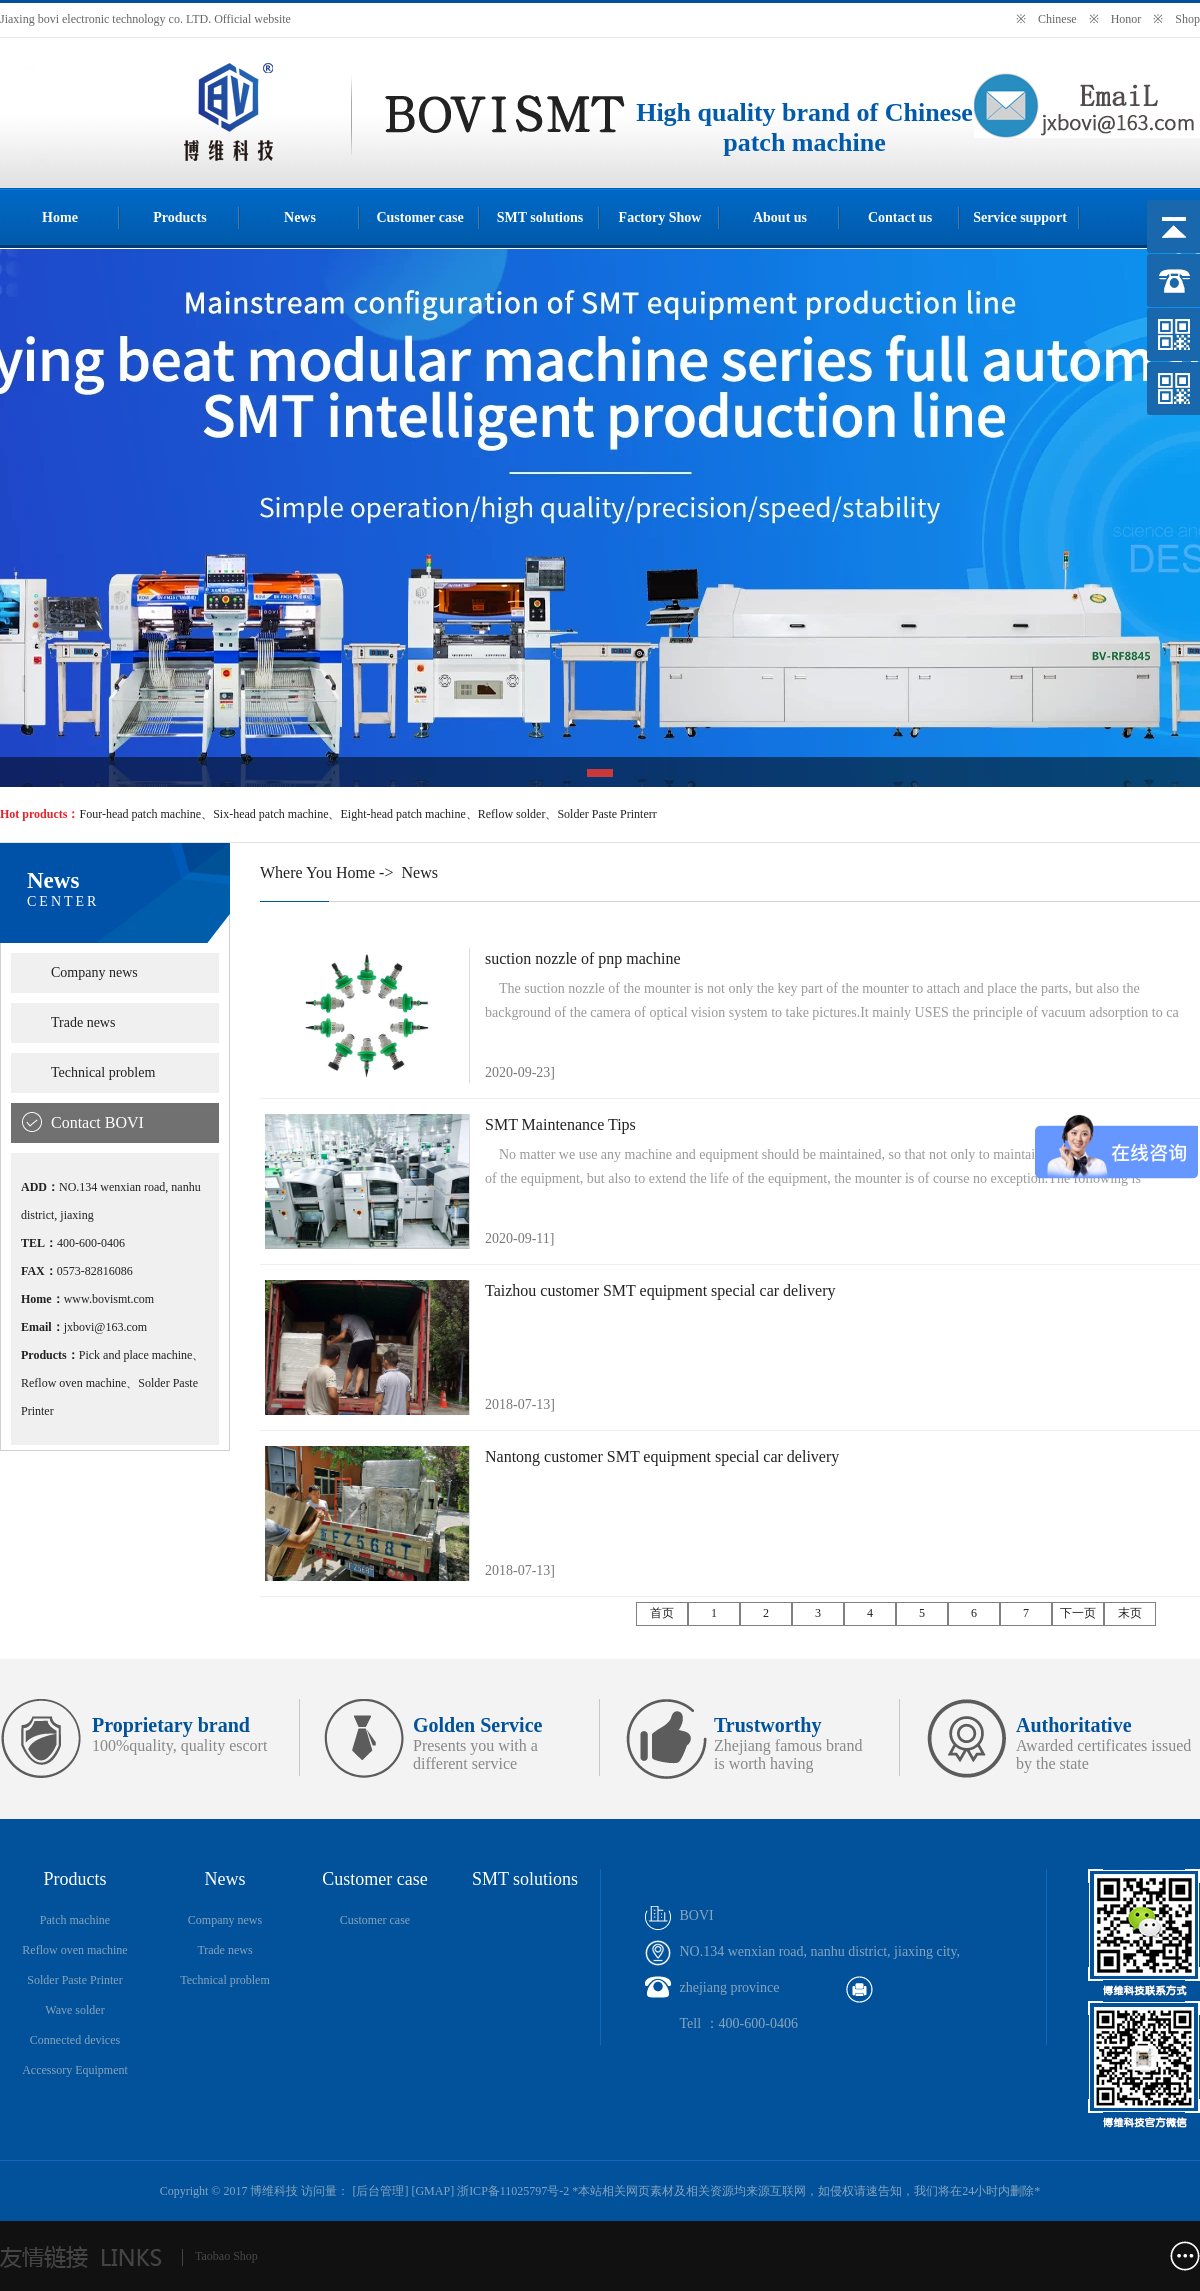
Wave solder (74, 2010)
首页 (662, 1613)
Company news (94, 972)
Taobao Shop (226, 2256)
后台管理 (380, 2191)
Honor (1126, 19)
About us (780, 217)
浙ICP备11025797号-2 (513, 2191)
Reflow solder (512, 814)
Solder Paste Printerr (606, 814)
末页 (1130, 1613)
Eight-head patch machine (402, 814)
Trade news (83, 1022)
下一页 (1078, 1613)
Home (60, 217)
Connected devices (75, 2040)
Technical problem (103, 1072)
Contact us (900, 217)
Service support (1020, 217)
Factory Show (660, 217)
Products (179, 217)
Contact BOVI (97, 1122)
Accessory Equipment (75, 2070)
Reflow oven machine (74, 1950)
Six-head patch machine (270, 814)
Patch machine (75, 1920)
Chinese (1057, 19)
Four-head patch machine (140, 814)
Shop (1187, 19)
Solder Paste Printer (74, 1980)
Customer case (419, 217)
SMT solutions (540, 217)
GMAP (432, 2191)
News (300, 217)
